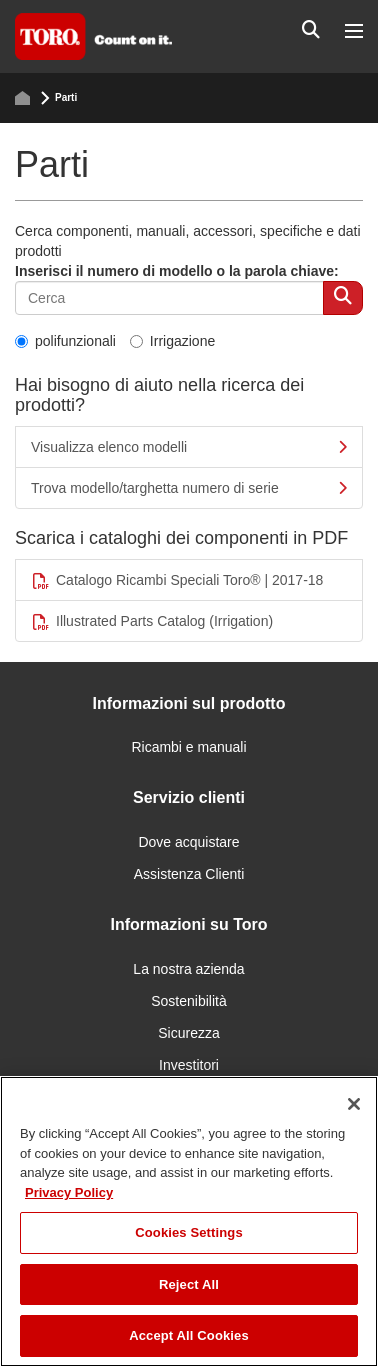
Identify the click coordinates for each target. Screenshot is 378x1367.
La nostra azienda (188, 969)
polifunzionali (65, 341)
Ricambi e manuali (188, 747)
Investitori (189, 1065)
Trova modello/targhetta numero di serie (189, 488)
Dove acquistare (188, 842)
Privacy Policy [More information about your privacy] (69, 1192)
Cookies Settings (189, 1232)
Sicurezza (188, 1033)
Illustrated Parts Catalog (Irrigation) (152, 621)
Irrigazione (172, 341)
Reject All (189, 1284)
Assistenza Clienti (189, 874)
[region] (189, 1221)
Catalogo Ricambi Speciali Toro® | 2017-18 (177, 580)
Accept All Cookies (189, 1335)
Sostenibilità (189, 1001)
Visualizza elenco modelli (189, 447)
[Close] (354, 1104)
